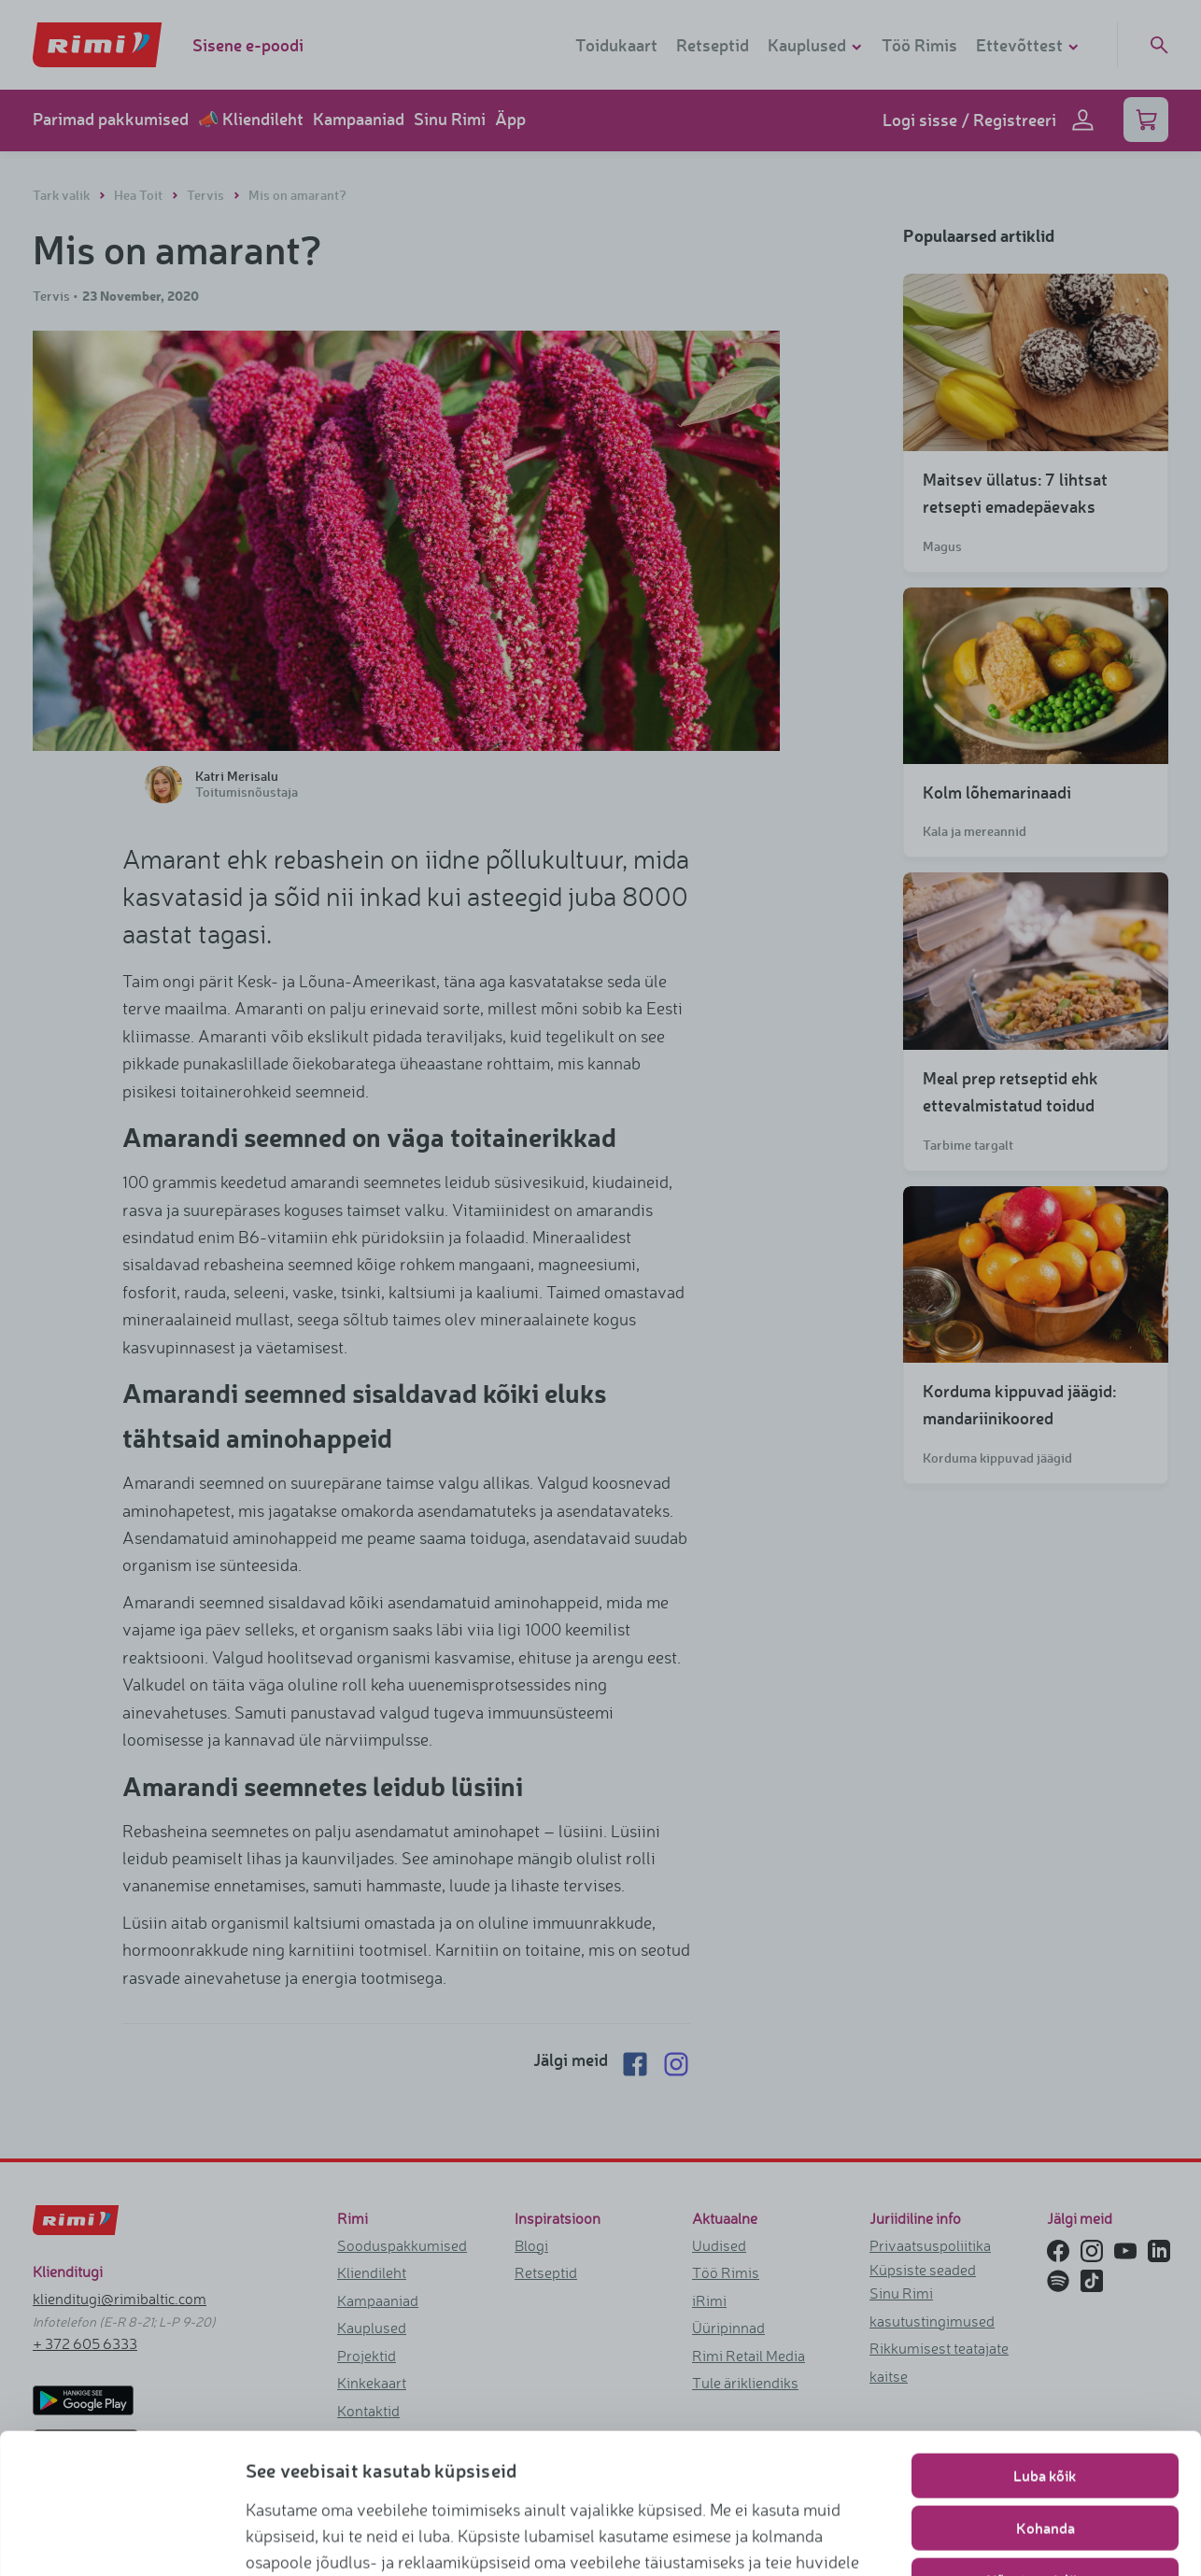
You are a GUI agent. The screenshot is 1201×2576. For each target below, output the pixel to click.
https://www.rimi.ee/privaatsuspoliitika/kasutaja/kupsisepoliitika (530, 2343)
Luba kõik (1045, 2152)
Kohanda (1045, 2205)
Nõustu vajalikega (1045, 2257)
